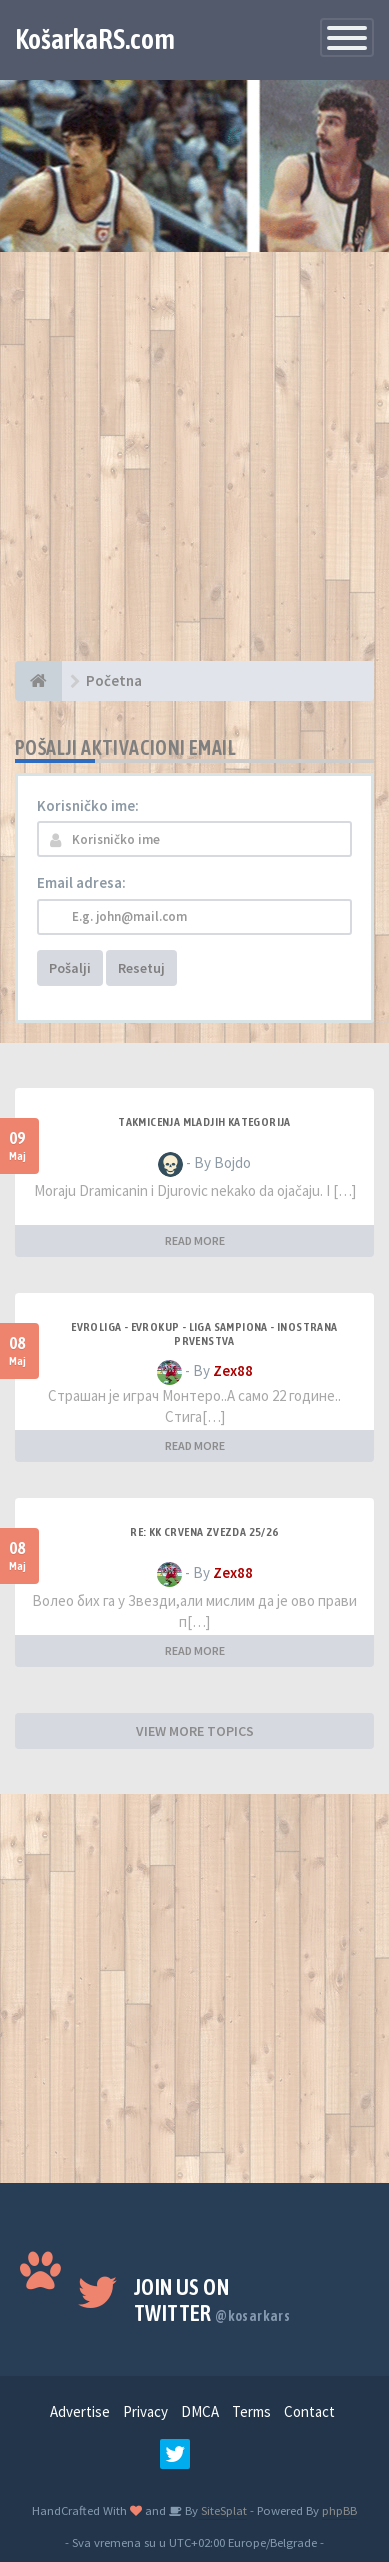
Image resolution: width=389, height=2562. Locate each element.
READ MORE (195, 1240)
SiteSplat (222, 2510)
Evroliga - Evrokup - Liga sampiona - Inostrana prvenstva (204, 1334)
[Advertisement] (194, 466)
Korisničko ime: (88, 805)
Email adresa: (81, 882)
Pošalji (70, 968)
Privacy (145, 2411)
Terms (251, 2411)
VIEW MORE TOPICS (195, 1731)
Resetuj (141, 968)
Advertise (80, 2411)
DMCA (200, 2411)
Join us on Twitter (212, 2300)
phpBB (339, 2510)
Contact (309, 2411)
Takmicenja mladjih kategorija (204, 1122)
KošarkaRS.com (95, 39)
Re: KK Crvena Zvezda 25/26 (204, 1532)
